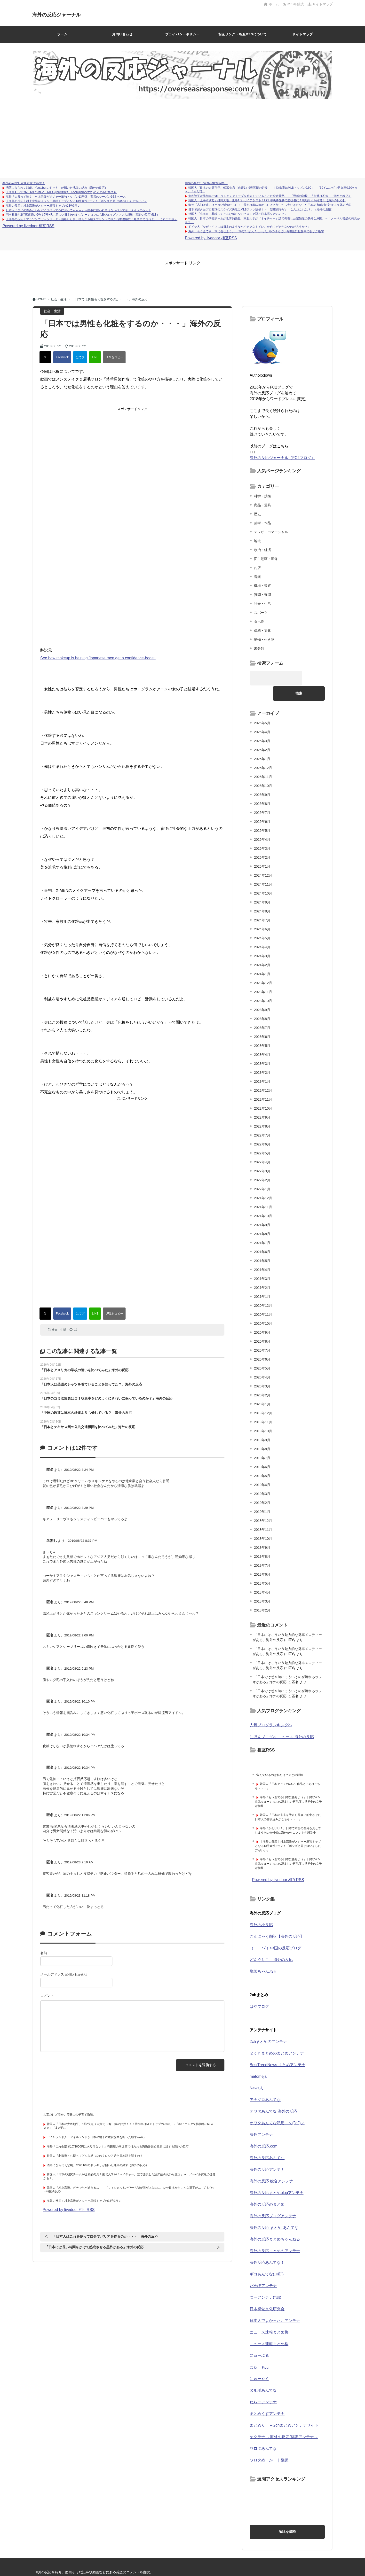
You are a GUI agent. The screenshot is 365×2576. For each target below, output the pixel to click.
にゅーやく (259, 2363)
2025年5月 (262, 815)
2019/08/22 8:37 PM (82, 1540)
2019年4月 (262, 1469)
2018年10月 (263, 1523)
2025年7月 (262, 797)
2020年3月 (262, 1371)
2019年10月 (263, 1416)
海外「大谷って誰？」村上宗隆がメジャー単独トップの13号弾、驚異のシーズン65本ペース (66, 196)
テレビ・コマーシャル (271, 532)
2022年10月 (263, 1093)
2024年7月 (262, 905)
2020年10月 (263, 1308)
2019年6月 (262, 1452)
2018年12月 (263, 1505)
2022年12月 (263, 1075)
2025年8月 (262, 788)
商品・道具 (262, 505)
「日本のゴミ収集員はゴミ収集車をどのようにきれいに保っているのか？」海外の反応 (106, 1398)
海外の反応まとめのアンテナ (275, 2236)
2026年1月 (262, 744)
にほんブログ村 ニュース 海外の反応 (282, 1722)
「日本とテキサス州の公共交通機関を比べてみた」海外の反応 (87, 1427)
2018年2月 (262, 1595)
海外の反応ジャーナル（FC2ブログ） (282, 458)
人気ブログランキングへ (271, 1710)
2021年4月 (262, 1254)
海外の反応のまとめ (267, 2189)
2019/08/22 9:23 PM (79, 1668)
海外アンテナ (261, 2119)
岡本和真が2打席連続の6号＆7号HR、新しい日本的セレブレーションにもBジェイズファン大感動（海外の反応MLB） (82, 214)
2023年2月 (262, 1057)
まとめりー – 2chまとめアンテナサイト (284, 2410)
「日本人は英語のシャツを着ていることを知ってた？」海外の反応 (91, 1384)
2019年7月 (262, 1443)
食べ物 (259, 621)
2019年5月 (262, 1461)
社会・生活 (59, 1329)
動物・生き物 (264, 639)
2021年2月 (262, 1272)
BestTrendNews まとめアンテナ (277, 2049)
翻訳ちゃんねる (263, 1956)
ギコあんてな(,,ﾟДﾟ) (267, 2259)
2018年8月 (262, 1541)
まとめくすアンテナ (267, 2398)
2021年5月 (262, 1245)
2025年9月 (262, 779)
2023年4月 (262, 1039)
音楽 (257, 577)
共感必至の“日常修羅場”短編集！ (23, 183)
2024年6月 (262, 914)
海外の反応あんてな (267, 2142)
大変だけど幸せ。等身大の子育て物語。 (69, 2114)
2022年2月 (262, 1165)
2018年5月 (262, 1568)
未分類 (259, 648)
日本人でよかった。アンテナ (275, 2305)
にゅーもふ (259, 2352)
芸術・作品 (262, 523)
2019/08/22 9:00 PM (79, 1635)
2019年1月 (262, 1496)
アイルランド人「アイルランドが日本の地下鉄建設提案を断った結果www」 (96, 2137)
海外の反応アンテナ (267, 2154)
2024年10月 (263, 878)
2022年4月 (262, 1147)
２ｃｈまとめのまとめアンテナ (277, 2038)
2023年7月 (262, 1012)
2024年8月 (262, 896)
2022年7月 (262, 1120)
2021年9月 (262, 1210)
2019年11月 (263, 1407)
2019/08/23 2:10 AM (79, 1862)
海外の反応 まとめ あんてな (274, 2212)
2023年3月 (262, 1048)
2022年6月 (262, 1129)
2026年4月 (262, 717)
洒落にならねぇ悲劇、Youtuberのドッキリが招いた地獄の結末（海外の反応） (57, 187)
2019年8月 (262, 1434)
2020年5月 (262, 1353)
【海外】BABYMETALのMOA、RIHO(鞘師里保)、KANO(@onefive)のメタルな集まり (61, 192)
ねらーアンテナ (263, 2387)
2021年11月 (263, 1192)
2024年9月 (262, 887)
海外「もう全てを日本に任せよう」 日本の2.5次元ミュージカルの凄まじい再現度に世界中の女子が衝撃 (256, 231)
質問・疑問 (262, 595)
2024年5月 (262, 923)
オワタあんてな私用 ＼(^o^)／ (277, 2108)
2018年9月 (262, 1532)
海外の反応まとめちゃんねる (275, 2224)
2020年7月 (262, 1335)
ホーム (271, 4)
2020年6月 (262, 1344)
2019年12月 (263, 1398)
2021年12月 (263, 1183)
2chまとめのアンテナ (268, 2026)
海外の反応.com (264, 2131)
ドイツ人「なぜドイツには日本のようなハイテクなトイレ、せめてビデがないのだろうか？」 (249, 226)
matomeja (258, 2061)
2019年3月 (262, 1478)
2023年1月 (262, 1066)
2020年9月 (262, 1317)
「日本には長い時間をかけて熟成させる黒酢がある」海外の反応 (93, 2247)
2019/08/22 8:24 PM (79, 1469)
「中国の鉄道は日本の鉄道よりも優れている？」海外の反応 (86, 1413)
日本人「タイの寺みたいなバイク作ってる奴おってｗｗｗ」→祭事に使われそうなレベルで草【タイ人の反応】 (78, 210)
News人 (256, 2073)
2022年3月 (262, 1156)
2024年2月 (262, 950)
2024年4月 (262, 932)
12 (74, 1329)
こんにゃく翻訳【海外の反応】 (277, 1921)
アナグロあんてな (265, 2084)
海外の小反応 (261, 1909)
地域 (257, 541)
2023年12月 (263, 968)
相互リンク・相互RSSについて (242, 34)
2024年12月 (263, 860)
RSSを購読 (294, 4)
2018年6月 (262, 1559)
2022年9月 (262, 1102)
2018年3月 (262, 1586)
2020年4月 (262, 1362)
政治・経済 (262, 550)
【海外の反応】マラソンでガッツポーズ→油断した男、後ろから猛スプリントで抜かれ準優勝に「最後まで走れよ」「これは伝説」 (91, 219)
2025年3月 (262, 833)
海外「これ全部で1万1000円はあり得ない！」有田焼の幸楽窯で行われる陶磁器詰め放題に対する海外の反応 (118, 2146)
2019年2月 (262, 1487)
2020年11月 (263, 1299)
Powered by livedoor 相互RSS (28, 226)
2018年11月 (263, 1514)
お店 (257, 568)
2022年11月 (263, 1084)
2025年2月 (262, 842)
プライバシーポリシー (182, 34)
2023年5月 (262, 1030)
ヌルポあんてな (263, 2375)
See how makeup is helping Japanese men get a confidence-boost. (98, 658)
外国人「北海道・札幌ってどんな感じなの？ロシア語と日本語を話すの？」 (237, 214)
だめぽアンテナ (263, 2270)
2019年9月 (262, 1425)
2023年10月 (263, 986)
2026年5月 (262, 708)
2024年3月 (262, 941)
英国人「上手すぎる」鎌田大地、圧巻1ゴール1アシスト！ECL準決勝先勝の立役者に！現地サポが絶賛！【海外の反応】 (267, 200)
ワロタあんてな (263, 2433)
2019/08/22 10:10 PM (79, 1701)
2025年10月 (263, 770)
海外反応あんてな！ (267, 2247)
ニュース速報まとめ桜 (269, 2329)
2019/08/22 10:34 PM (79, 1734)
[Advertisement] (182, 136)
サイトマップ (320, 4)
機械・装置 (262, 586)
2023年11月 (263, 977)
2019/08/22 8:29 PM (79, 1508)
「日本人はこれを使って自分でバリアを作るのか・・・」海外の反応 (102, 2237)
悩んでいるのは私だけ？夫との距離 (279, 1759)
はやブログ (259, 1991)
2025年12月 (263, 753)
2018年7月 (262, 1550)
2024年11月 (263, 869)
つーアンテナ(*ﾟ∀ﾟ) (265, 2282)
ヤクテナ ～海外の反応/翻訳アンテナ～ (284, 2422)
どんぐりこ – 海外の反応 (271, 1944)
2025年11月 (263, 761)
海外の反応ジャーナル (64, 14)
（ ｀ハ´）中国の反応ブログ (275, 1933)
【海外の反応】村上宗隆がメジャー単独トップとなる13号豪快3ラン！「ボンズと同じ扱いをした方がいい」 (76, 201)
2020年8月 (262, 1326)
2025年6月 (262, 806)
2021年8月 (262, 1219)
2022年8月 (262, 1111)
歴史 (257, 514)
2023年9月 (262, 994)
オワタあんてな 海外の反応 (273, 2096)
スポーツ (261, 613)
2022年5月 (262, 1138)
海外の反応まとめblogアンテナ (276, 2177)
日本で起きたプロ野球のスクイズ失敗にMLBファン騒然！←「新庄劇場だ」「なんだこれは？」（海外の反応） (261, 209)
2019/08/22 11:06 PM (79, 1815)
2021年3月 (262, 1263)
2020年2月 (262, 1380)
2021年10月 (263, 1201)
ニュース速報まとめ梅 (269, 2317)
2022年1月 (262, 1174)
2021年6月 (262, 1236)
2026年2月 (262, 735)
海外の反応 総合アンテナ (271, 2166)
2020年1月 (262, 1389)
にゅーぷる (259, 2340)
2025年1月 (262, 851)
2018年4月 (262, 1577)
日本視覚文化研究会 (267, 2294)
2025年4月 (262, 824)
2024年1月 (262, 959)
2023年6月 (262, 1021)
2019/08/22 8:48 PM (79, 1602)
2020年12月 (263, 1290)
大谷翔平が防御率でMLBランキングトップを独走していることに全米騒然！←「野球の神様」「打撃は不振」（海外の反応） (269, 196)
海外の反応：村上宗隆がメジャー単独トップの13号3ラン (43, 205)
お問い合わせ (122, 34)
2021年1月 (262, 1281)
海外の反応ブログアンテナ (273, 2201)
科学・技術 (262, 496)
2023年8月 (262, 1003)
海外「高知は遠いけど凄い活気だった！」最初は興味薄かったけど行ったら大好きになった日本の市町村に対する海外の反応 (269, 205)
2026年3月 (262, 726)
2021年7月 (262, 1228)
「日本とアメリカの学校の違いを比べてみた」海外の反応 (84, 1370)
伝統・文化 (262, 630)
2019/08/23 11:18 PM (79, 1895)
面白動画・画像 (266, 559)
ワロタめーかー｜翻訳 (269, 2445)
